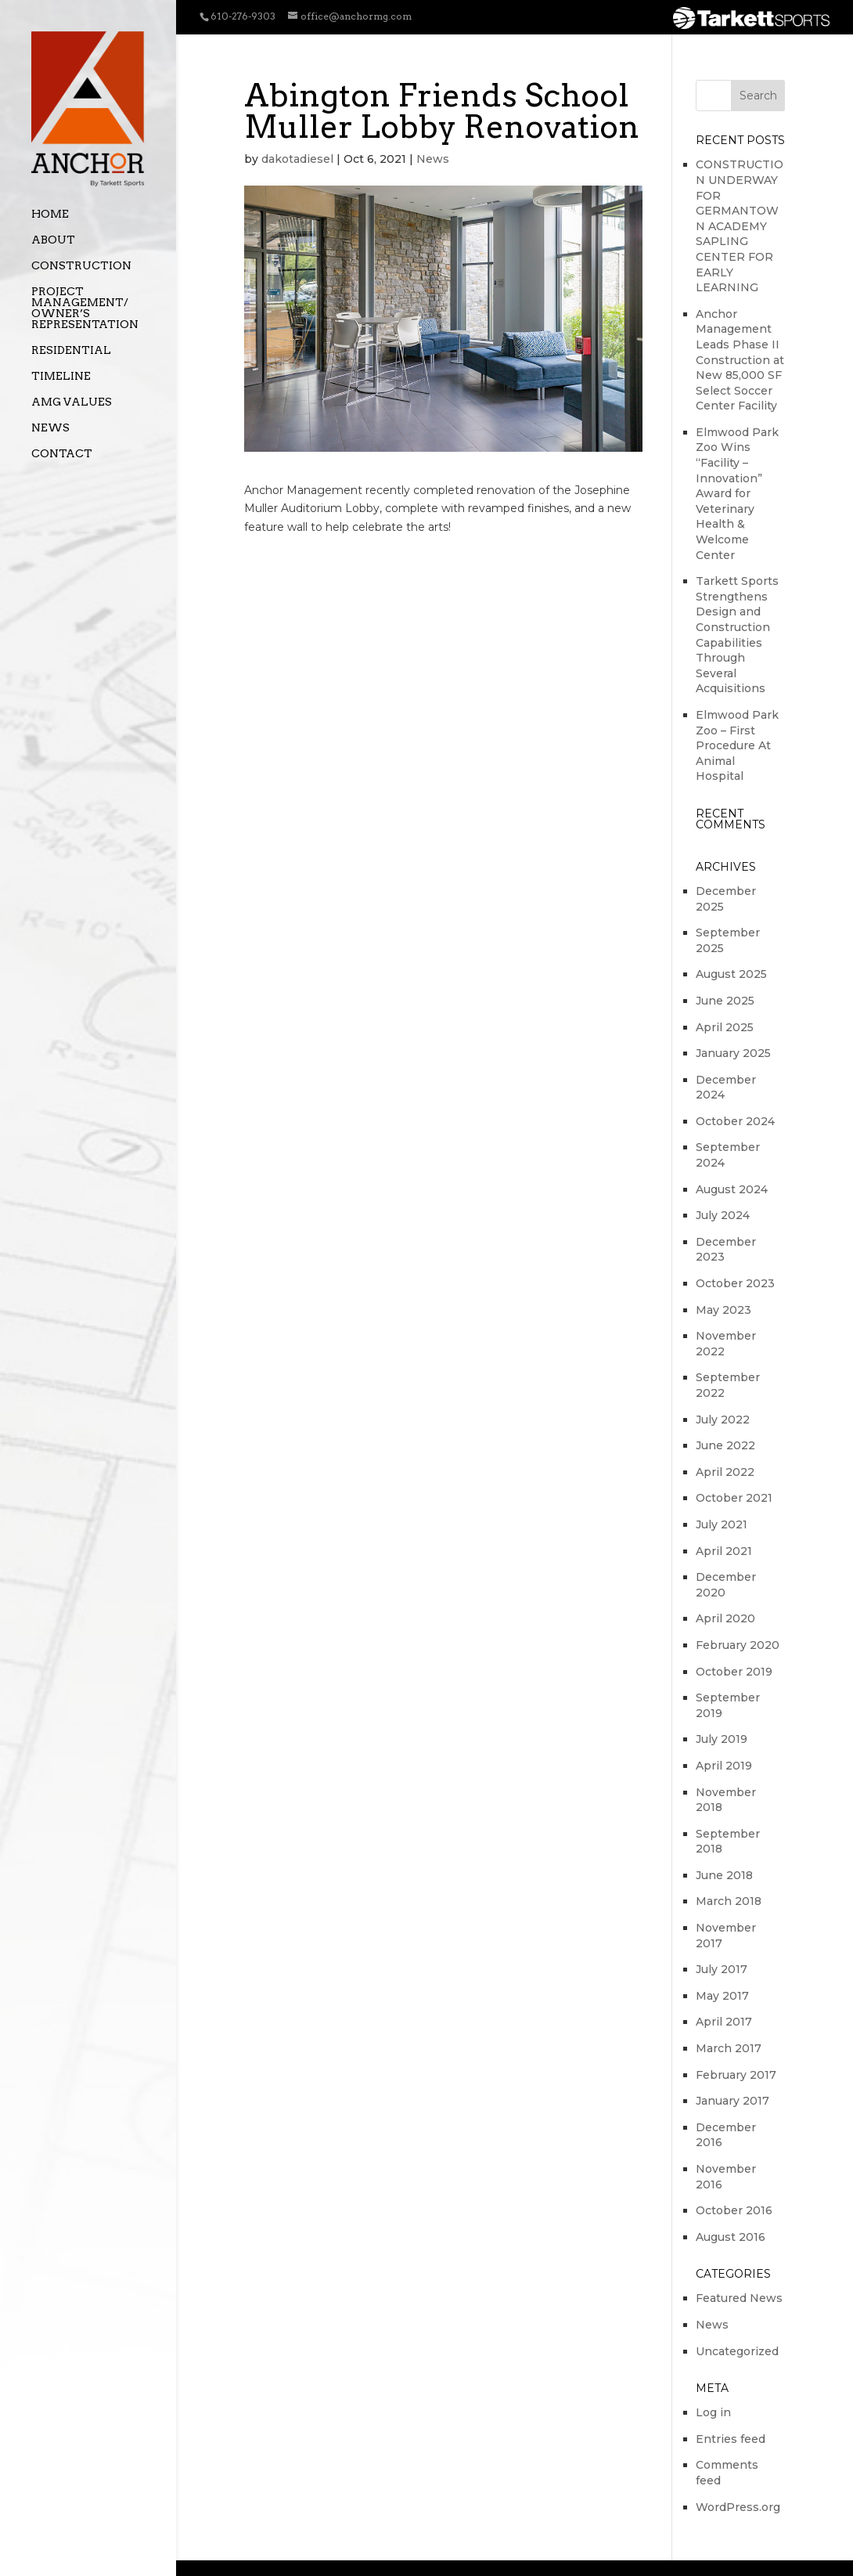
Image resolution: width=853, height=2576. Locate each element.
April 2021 (724, 1551)
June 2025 (725, 1001)
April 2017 (724, 2022)
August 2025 (731, 974)
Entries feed (730, 2439)
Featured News (739, 2298)
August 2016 (730, 2237)
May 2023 (723, 1310)
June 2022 (725, 1445)
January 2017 (732, 2101)
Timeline (61, 376)
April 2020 (725, 1618)
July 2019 (721, 1739)
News (50, 428)
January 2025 (733, 1053)
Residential (71, 350)
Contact (61, 454)
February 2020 (737, 1645)
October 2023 (735, 1283)
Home (50, 214)
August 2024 (732, 1189)
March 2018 (728, 1901)
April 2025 (725, 1027)
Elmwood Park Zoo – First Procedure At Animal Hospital (737, 745)
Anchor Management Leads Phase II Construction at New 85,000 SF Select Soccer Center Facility (740, 360)
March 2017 (728, 2048)
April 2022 (725, 1472)
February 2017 (736, 2075)
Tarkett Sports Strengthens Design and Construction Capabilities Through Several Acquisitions (737, 634)
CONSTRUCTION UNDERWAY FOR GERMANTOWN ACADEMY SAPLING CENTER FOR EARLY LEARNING (739, 225)
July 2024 (723, 1215)
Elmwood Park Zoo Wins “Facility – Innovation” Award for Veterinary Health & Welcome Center (737, 493)
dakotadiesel (297, 159)
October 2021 (734, 1498)
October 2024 (735, 1121)
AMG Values (71, 402)
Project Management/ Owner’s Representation (85, 308)
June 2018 (724, 1875)
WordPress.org (738, 2507)
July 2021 (721, 1524)
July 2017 (721, 1969)
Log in (713, 2412)
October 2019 (734, 1672)
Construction (81, 266)
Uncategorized (737, 2351)
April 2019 (724, 1766)
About (53, 240)
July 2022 (723, 1419)
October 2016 (734, 2210)
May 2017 (722, 1996)
